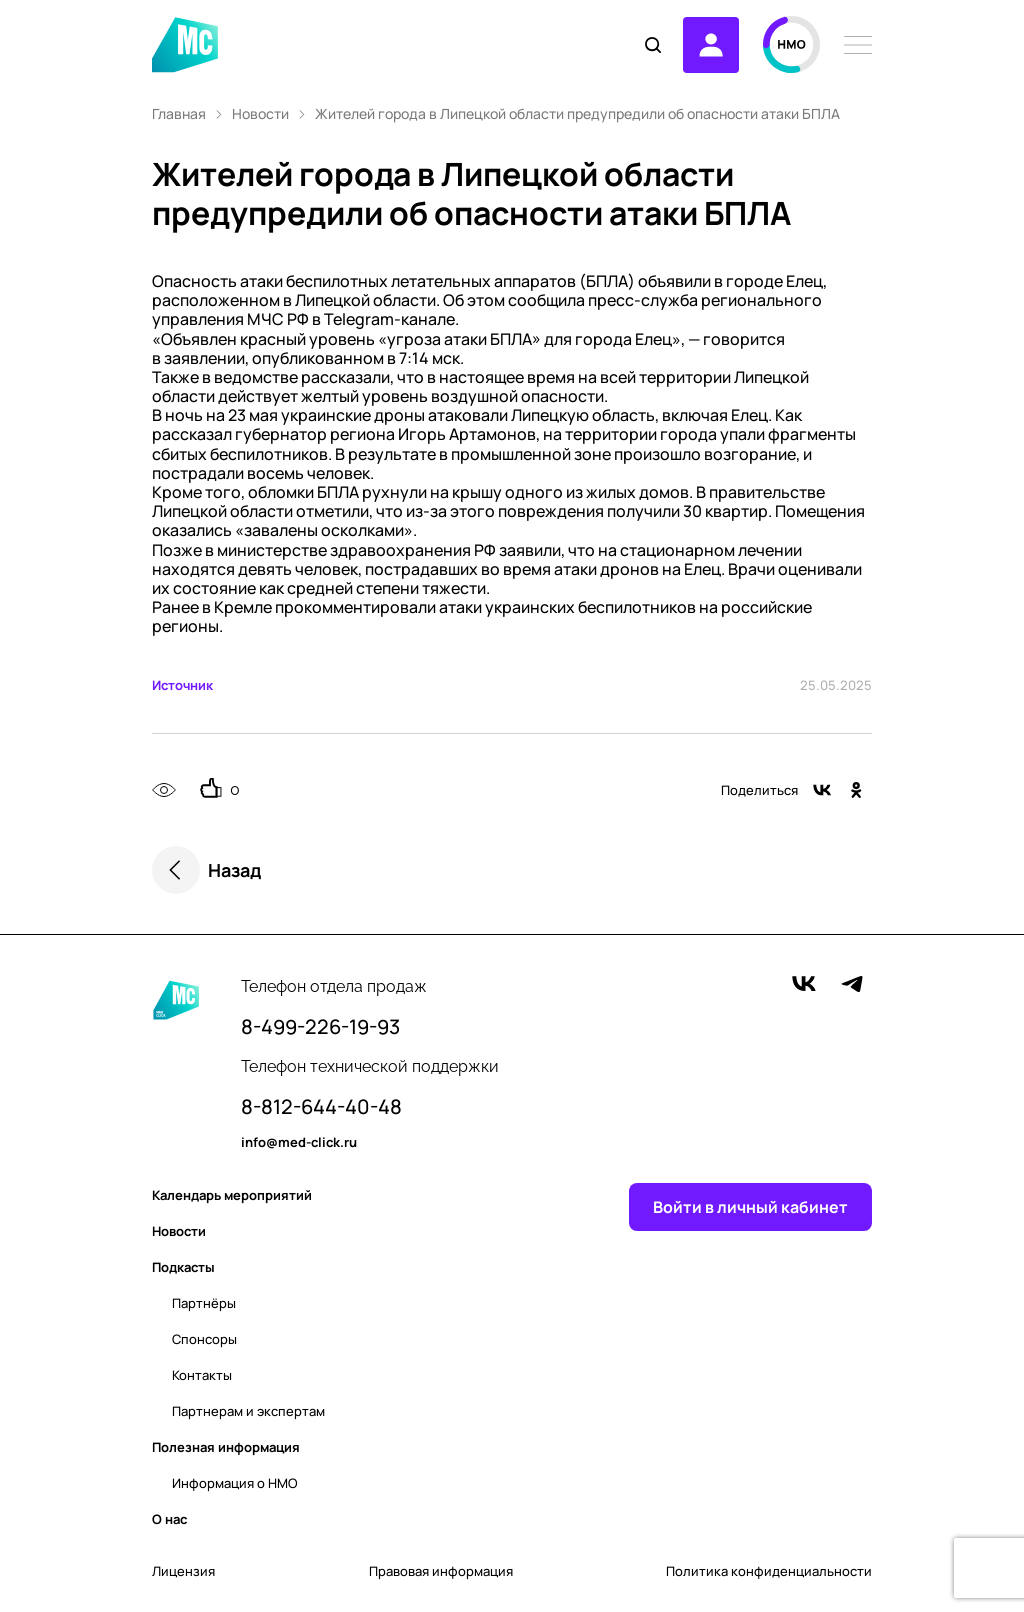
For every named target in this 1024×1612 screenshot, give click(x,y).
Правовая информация (441, 1571)
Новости (260, 114)
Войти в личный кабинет (750, 1207)
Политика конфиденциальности (769, 1571)
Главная (179, 114)
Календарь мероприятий (232, 1195)
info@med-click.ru (299, 1143)
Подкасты (183, 1267)
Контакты (202, 1375)
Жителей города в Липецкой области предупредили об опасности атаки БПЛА (577, 114)
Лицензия (183, 1571)
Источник (182, 685)
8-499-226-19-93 (320, 1027)
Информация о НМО (235, 1483)
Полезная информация (226, 1447)
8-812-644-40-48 (321, 1107)
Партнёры (204, 1303)
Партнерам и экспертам (248, 1411)
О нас (169, 1519)
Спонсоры (204, 1339)
